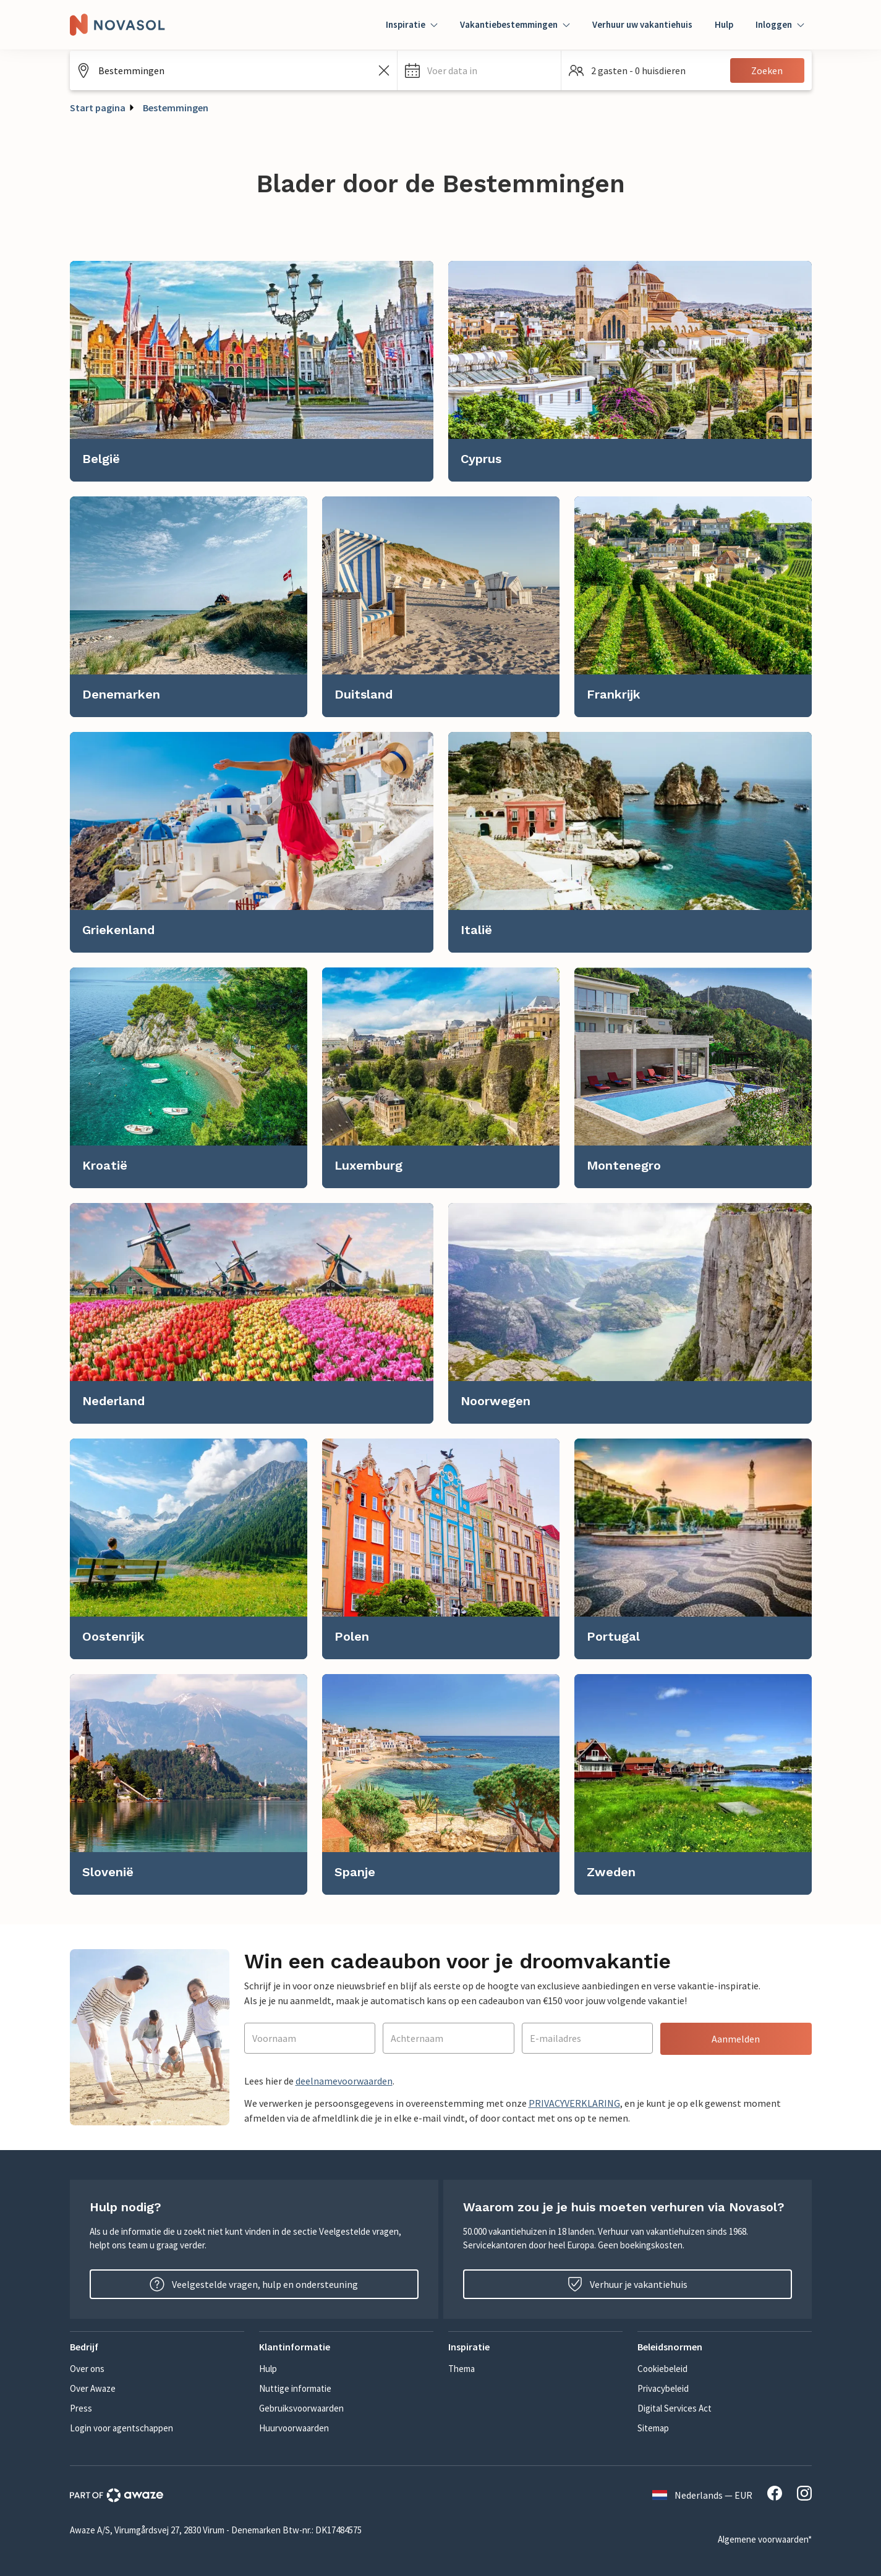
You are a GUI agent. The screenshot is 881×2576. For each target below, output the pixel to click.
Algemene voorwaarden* (765, 2539)
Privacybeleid (663, 2388)
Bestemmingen (175, 107)
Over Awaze (93, 2388)
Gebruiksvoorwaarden (301, 2408)
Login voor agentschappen (121, 2428)
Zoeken (767, 70)
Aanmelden (736, 2039)
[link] (251, 371)
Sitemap (653, 2428)
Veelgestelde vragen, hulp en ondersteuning (254, 2284)
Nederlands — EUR (702, 2495)
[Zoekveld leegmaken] (384, 70)
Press (81, 2408)
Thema (461, 2368)
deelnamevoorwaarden (344, 2081)
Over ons (87, 2368)
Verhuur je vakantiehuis (627, 2284)
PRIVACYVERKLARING (574, 2103)
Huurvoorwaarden (294, 2428)
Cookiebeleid (662, 2368)
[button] (479, 70)
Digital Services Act (674, 2408)
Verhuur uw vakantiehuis (642, 24)
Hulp (724, 24)
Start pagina (98, 107)
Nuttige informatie (295, 2388)
